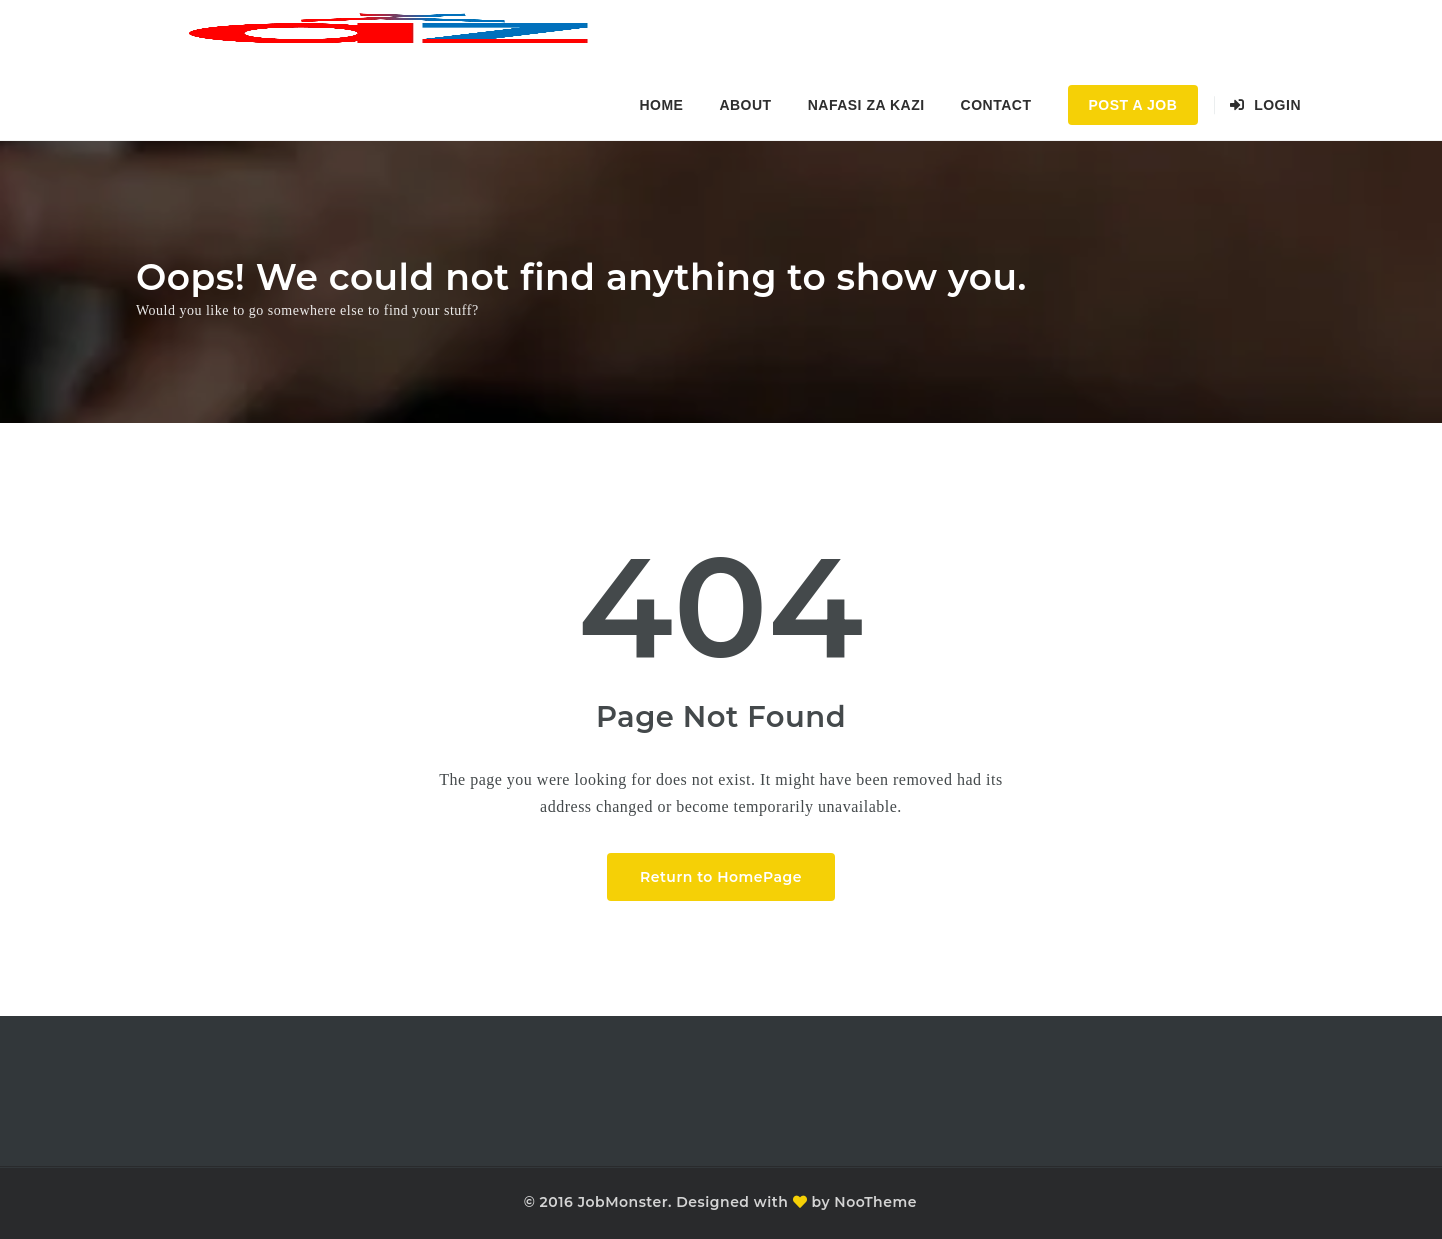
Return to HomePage (721, 877)
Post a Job (1133, 105)
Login (1265, 105)
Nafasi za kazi (866, 105)
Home (661, 105)
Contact (996, 105)
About (745, 105)
